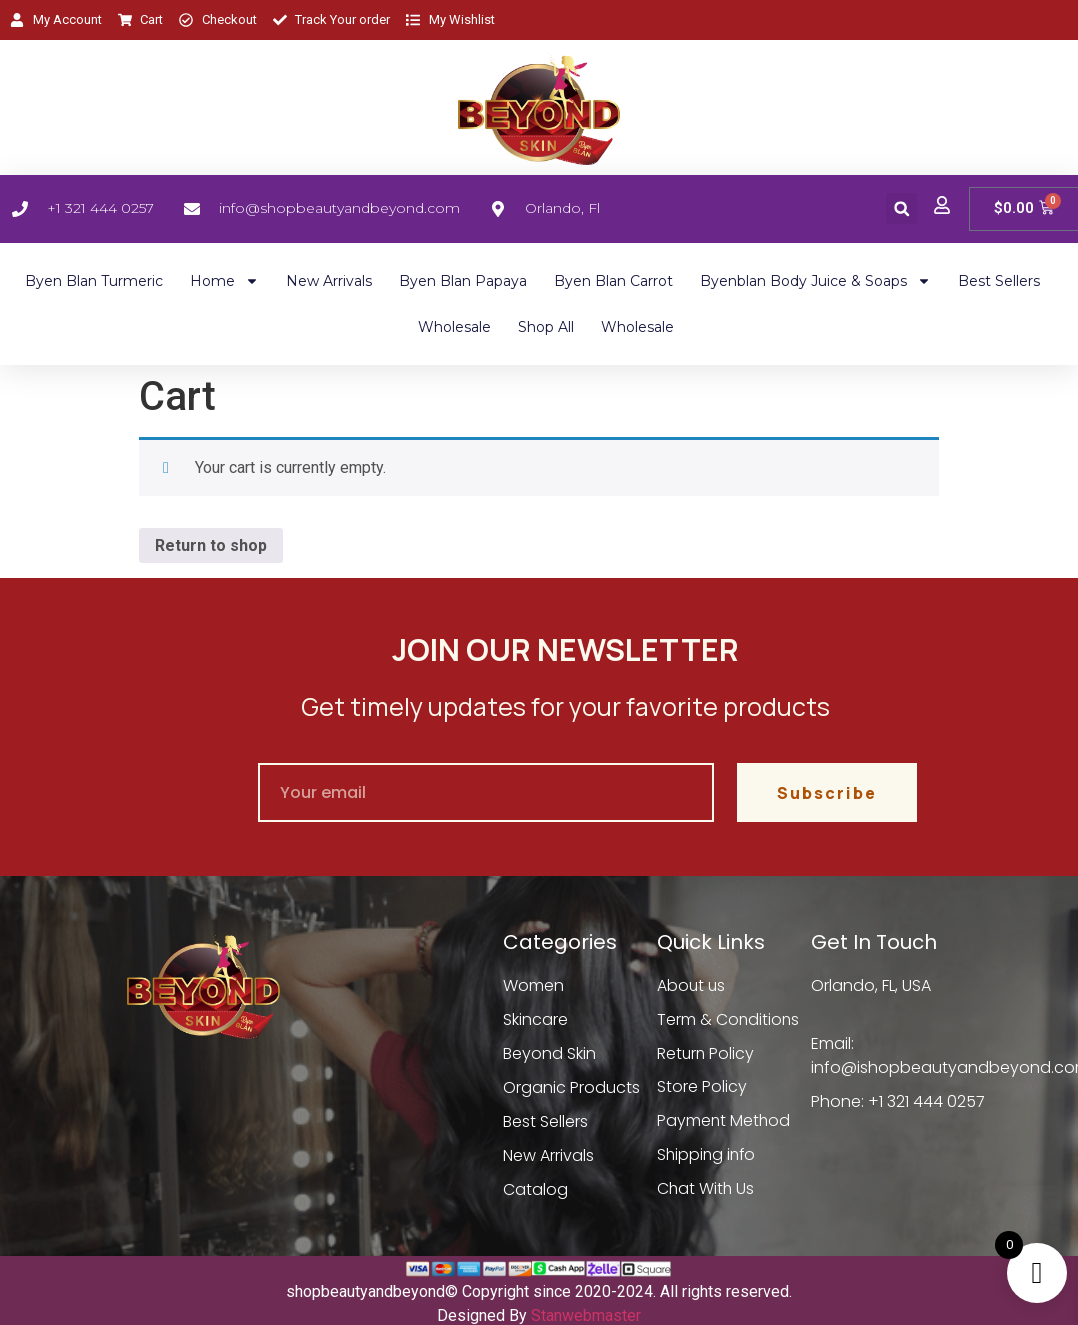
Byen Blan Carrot (613, 281)
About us (692, 985)
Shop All (546, 327)
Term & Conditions (729, 1019)
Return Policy (706, 1053)
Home (224, 281)
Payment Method (724, 1121)
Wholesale (454, 327)
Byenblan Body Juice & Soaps (815, 281)
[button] (901, 208)
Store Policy (702, 1087)
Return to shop (211, 545)
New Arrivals (329, 281)
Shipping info (708, 1155)
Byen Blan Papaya (463, 281)
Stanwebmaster (586, 1315)
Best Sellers (999, 281)
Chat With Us (706, 1189)
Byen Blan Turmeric (94, 281)
